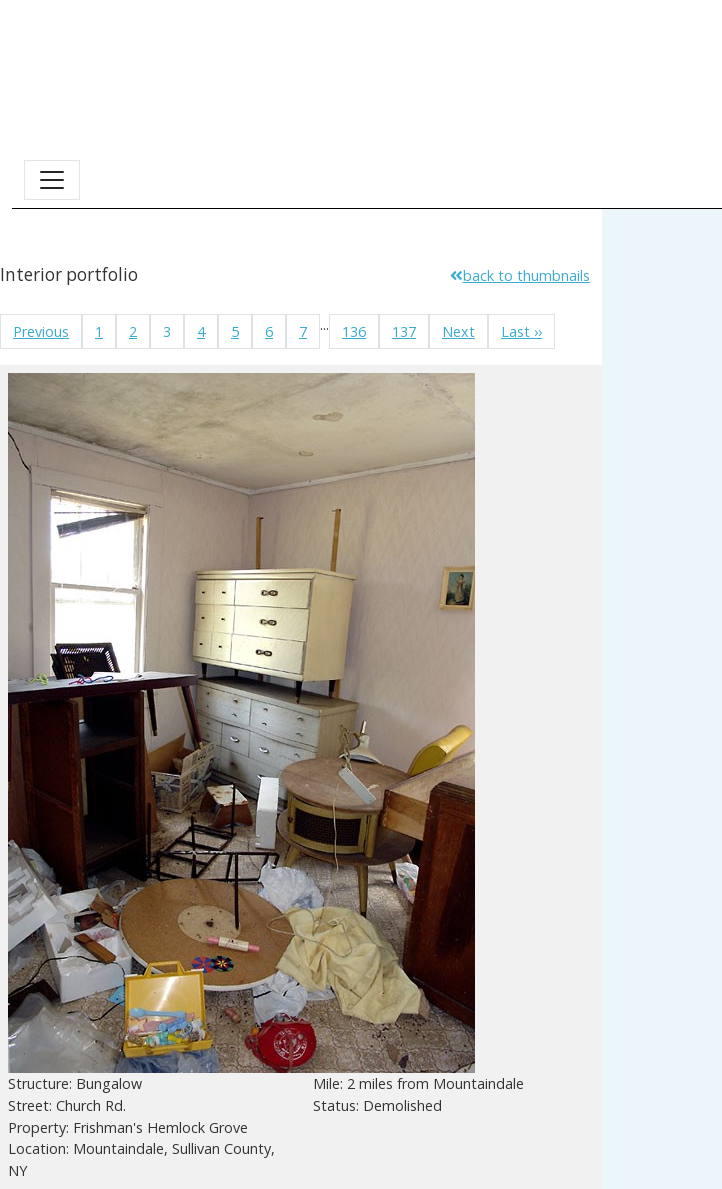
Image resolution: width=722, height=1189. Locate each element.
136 (354, 331)
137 (404, 331)
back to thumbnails (520, 275)
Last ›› (521, 331)
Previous (41, 331)
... (324, 324)
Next (458, 331)
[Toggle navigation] (52, 180)
